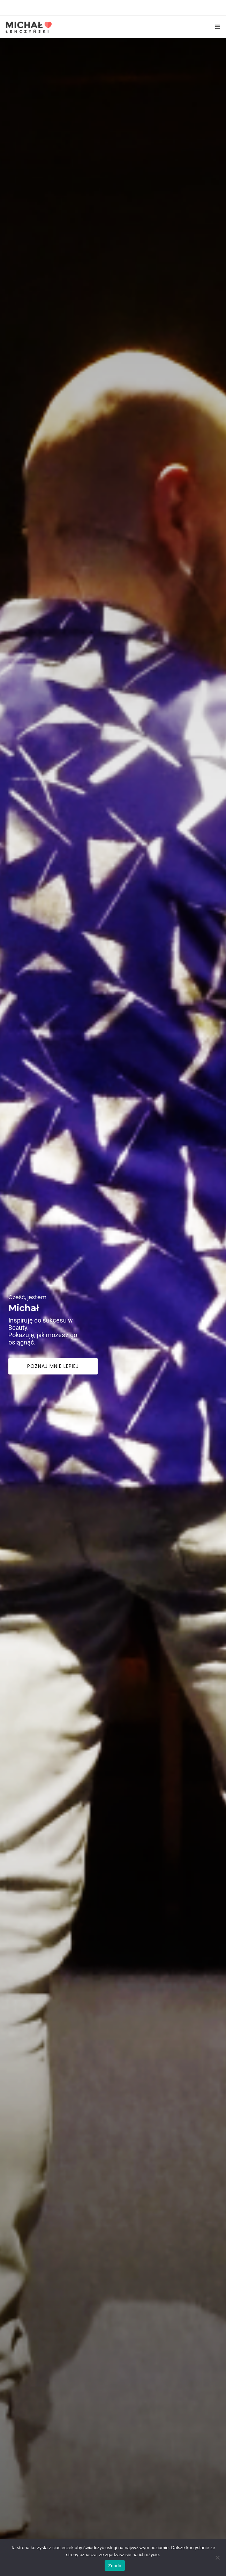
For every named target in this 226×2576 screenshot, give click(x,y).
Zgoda (114, 2565)
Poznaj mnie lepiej (53, 1467)
